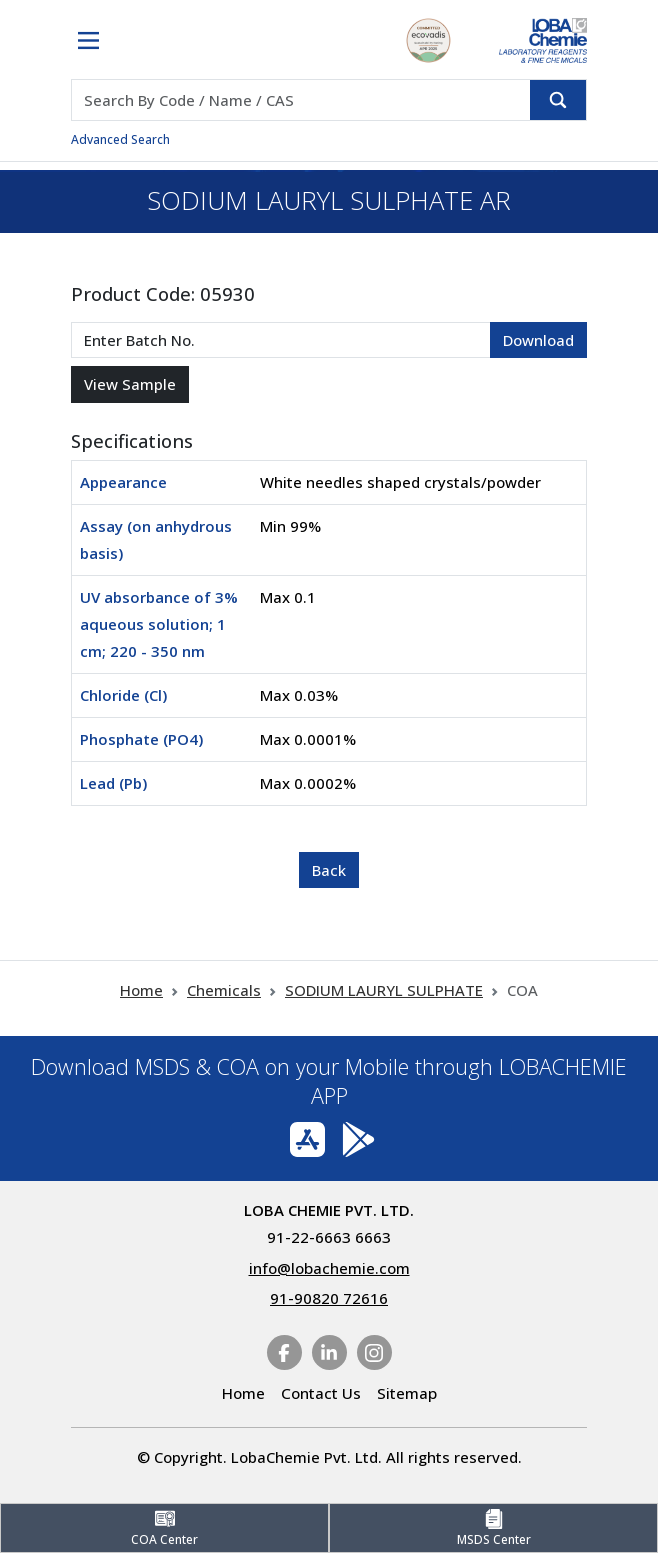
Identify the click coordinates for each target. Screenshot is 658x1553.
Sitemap (407, 1393)
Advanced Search (120, 139)
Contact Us (321, 1393)
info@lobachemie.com (329, 1268)
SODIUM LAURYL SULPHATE (384, 990)
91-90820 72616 (329, 1298)
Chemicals (224, 990)
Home (141, 990)
